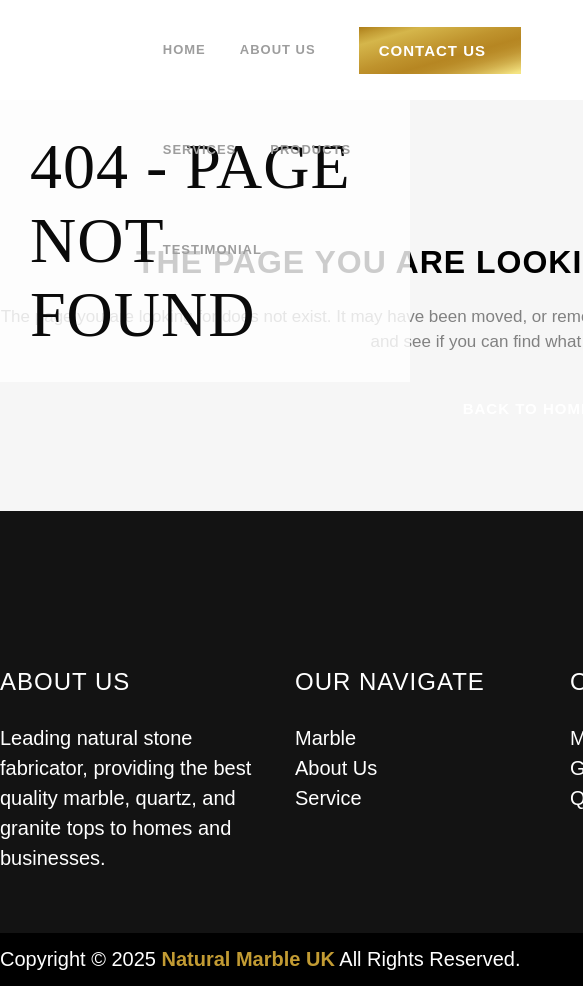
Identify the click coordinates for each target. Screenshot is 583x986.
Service (328, 798)
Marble (325, 738)
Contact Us (432, 50)
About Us (336, 768)
